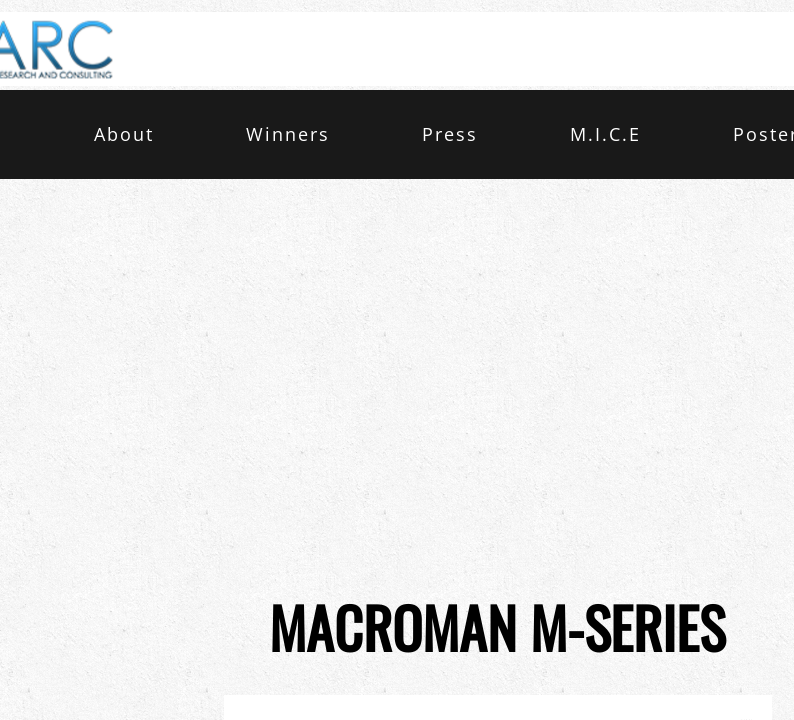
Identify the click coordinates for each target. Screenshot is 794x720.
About (124, 134)
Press (450, 134)
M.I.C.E (605, 134)
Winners (288, 134)
